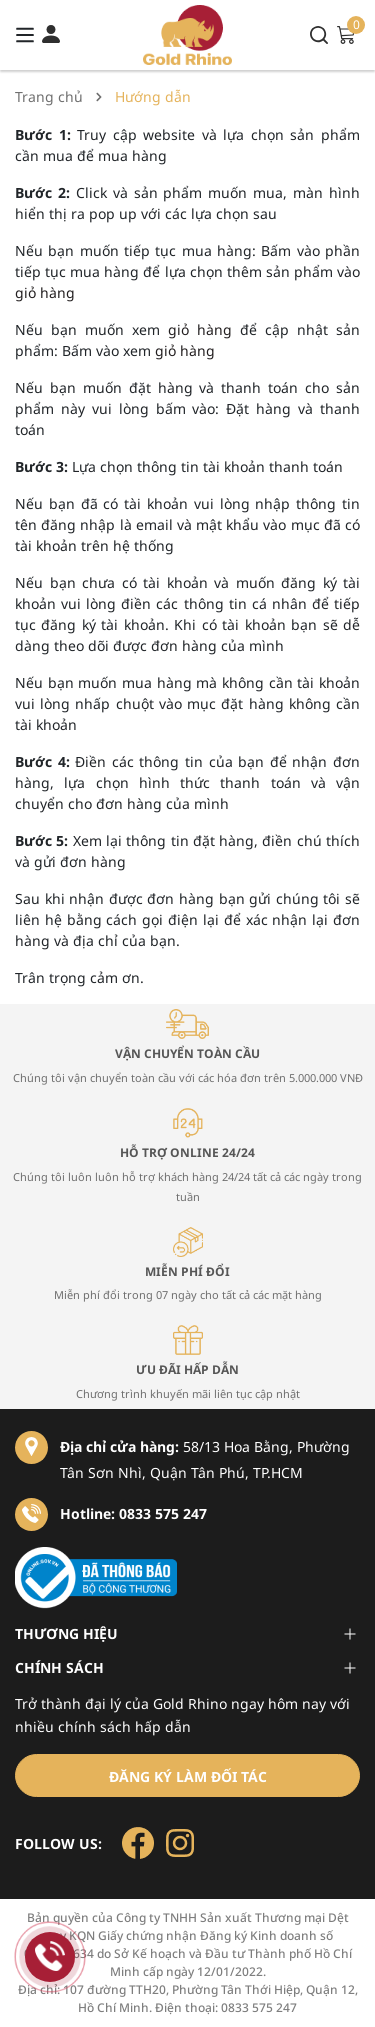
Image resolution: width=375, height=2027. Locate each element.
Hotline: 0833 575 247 (133, 1513)
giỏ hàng (45, 292)
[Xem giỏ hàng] (346, 33)
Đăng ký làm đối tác (188, 1776)
